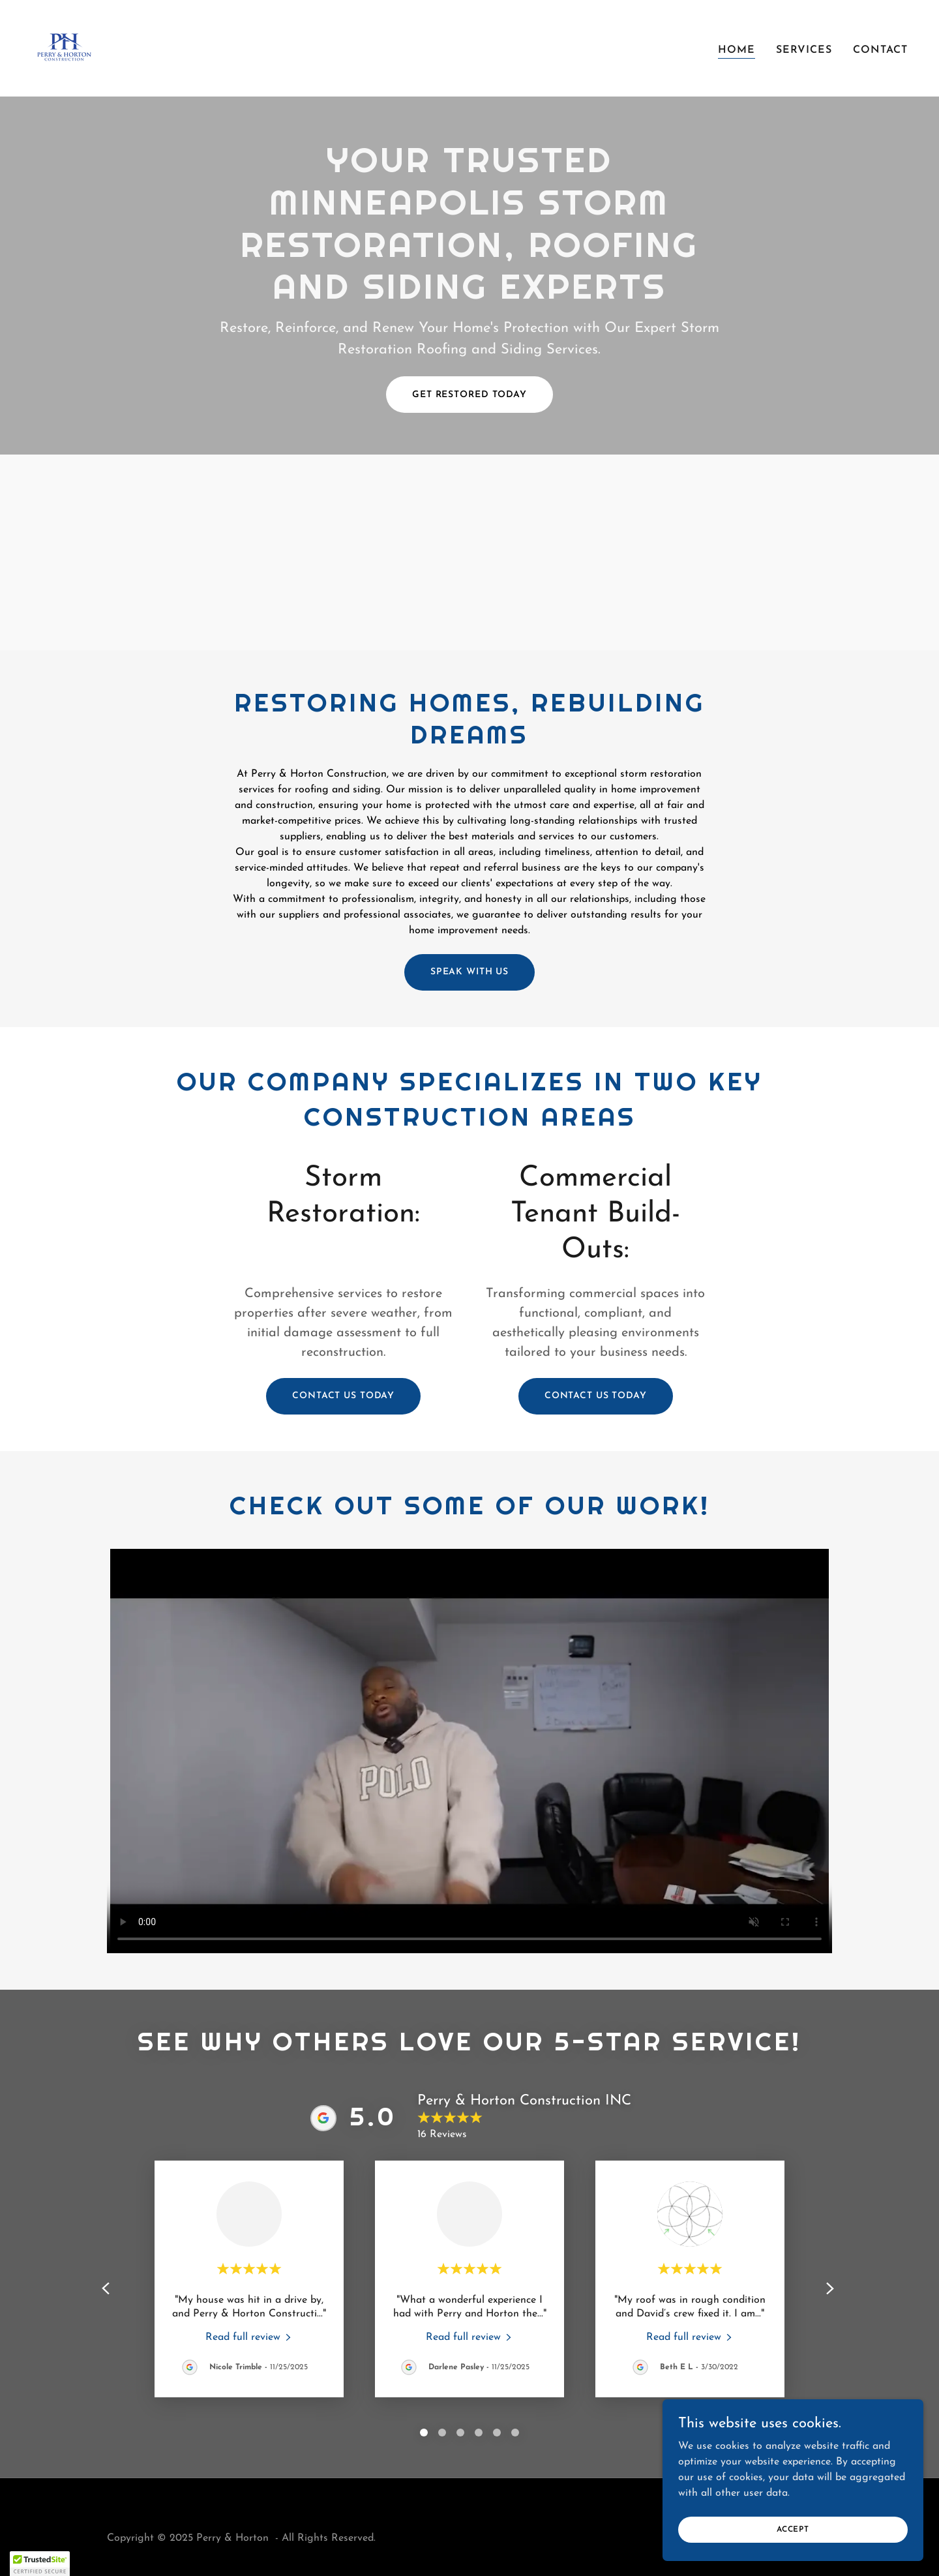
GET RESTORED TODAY (469, 395)
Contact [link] (880, 50)
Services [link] (804, 50)
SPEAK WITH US (469, 972)
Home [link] (736, 50)
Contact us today (343, 1396)
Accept (793, 2529)
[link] (64, 47)
